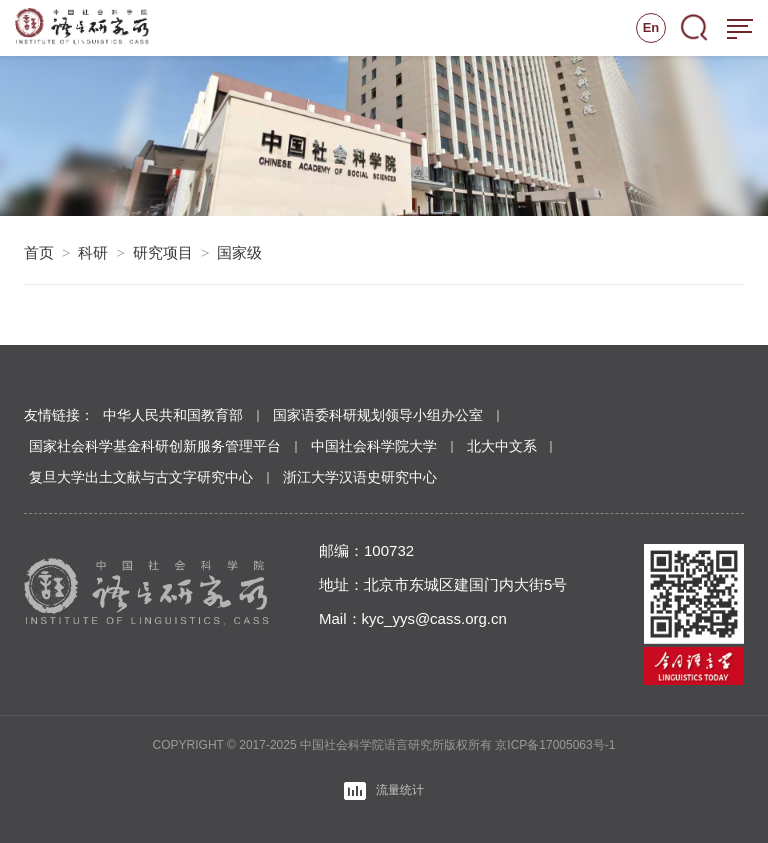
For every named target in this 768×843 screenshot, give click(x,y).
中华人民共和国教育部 (173, 415)
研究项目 (163, 252)
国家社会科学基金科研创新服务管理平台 (155, 446)
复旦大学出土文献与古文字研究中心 (141, 477)
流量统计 (384, 791)
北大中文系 (502, 446)
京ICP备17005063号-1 (555, 745)
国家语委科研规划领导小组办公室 (378, 415)
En (651, 27)
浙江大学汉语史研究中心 (360, 477)
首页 (39, 252)
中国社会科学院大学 (374, 446)
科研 (93, 252)
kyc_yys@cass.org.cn (434, 618)
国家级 (239, 252)
